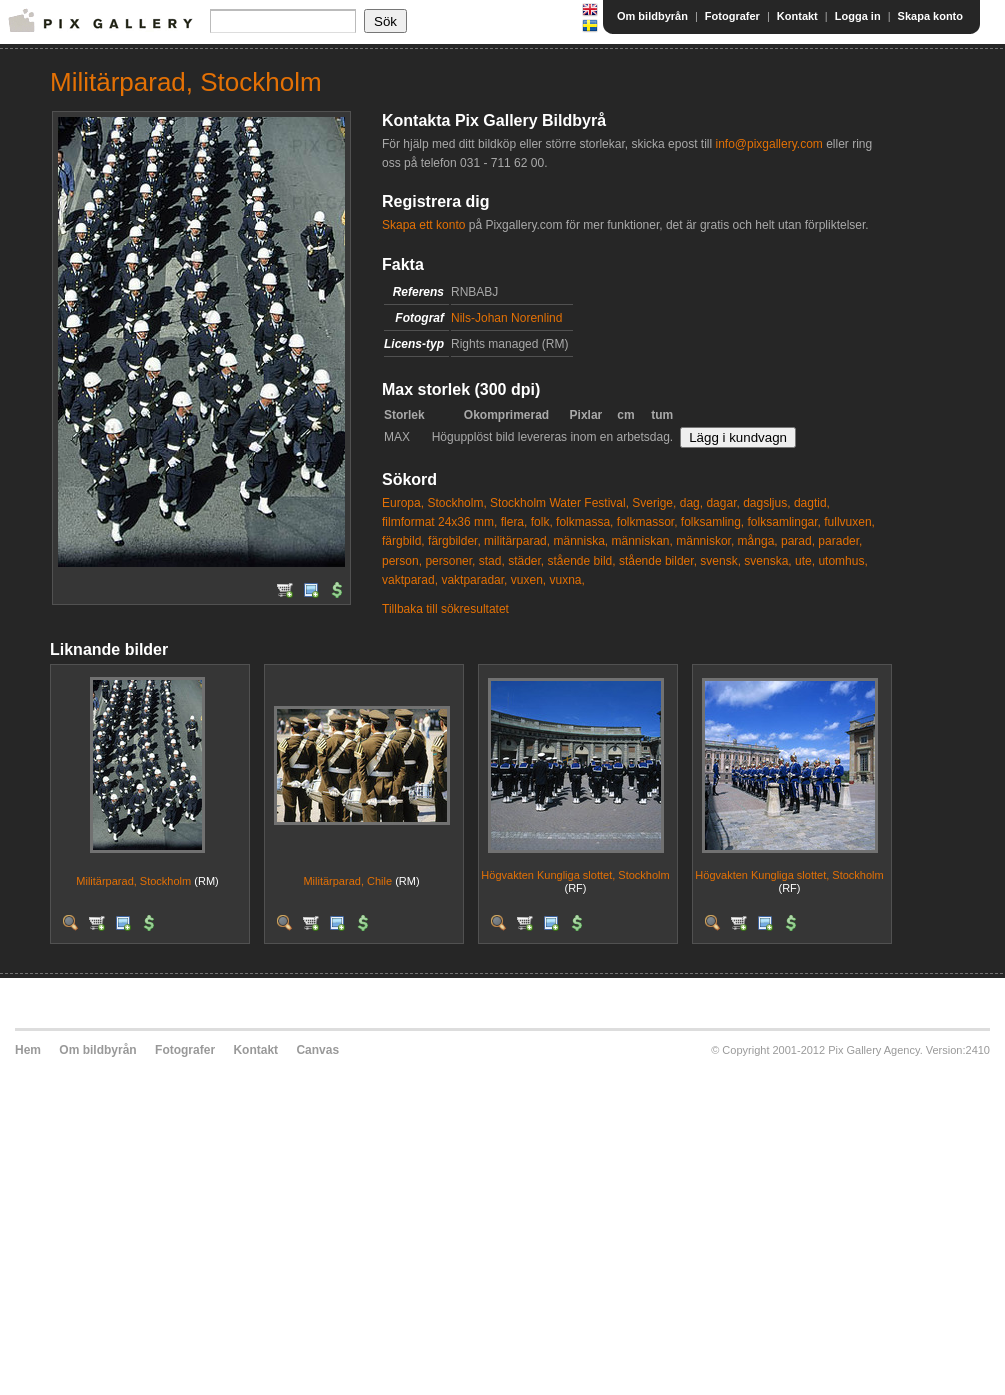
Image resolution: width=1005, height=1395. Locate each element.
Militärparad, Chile (347, 881)
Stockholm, (456, 503)
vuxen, (528, 580)
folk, (542, 522)
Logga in (858, 16)
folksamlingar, (784, 522)
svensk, (720, 561)
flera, (514, 522)
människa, (580, 541)
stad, (492, 561)
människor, (705, 541)
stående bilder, (658, 561)
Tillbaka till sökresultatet (445, 609)
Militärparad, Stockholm (133, 881)
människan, (642, 541)
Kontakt (797, 16)
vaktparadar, (474, 580)
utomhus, (842, 561)
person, (402, 561)
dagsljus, (766, 503)
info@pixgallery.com (768, 144)
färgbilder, (454, 541)
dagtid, (812, 503)
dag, (691, 503)
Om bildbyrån (652, 16)
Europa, (403, 503)
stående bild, (582, 561)
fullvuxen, (849, 522)
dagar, (722, 503)
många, (758, 541)
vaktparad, (410, 580)
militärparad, (517, 541)
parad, (798, 541)
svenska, (767, 561)
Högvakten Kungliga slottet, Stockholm (575, 875)
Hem (28, 1050)
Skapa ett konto (423, 225)
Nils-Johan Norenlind (506, 318)
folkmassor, (647, 522)
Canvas (317, 1050)
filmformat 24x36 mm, (439, 522)
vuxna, (566, 580)
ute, (805, 561)
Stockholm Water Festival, (559, 503)
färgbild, (403, 541)
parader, (840, 541)
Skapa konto (930, 16)
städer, (526, 561)
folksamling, (712, 522)
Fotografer (732, 16)
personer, (450, 561)
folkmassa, (584, 522)
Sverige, (654, 503)
